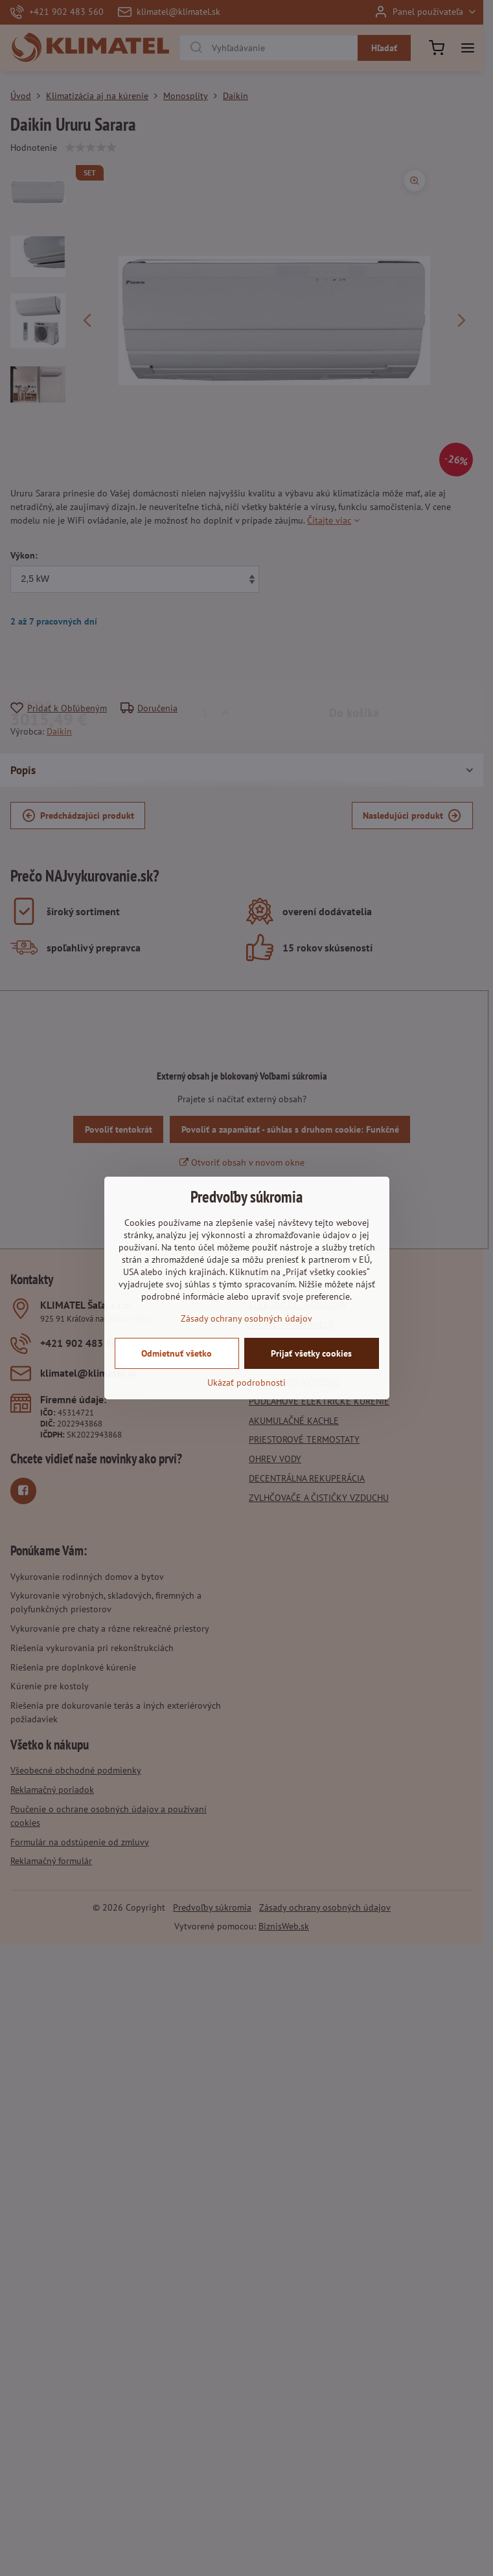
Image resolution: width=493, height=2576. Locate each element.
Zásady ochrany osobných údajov (246, 1318)
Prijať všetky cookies (311, 1353)
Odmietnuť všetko (176, 1353)
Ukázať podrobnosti (246, 1382)
